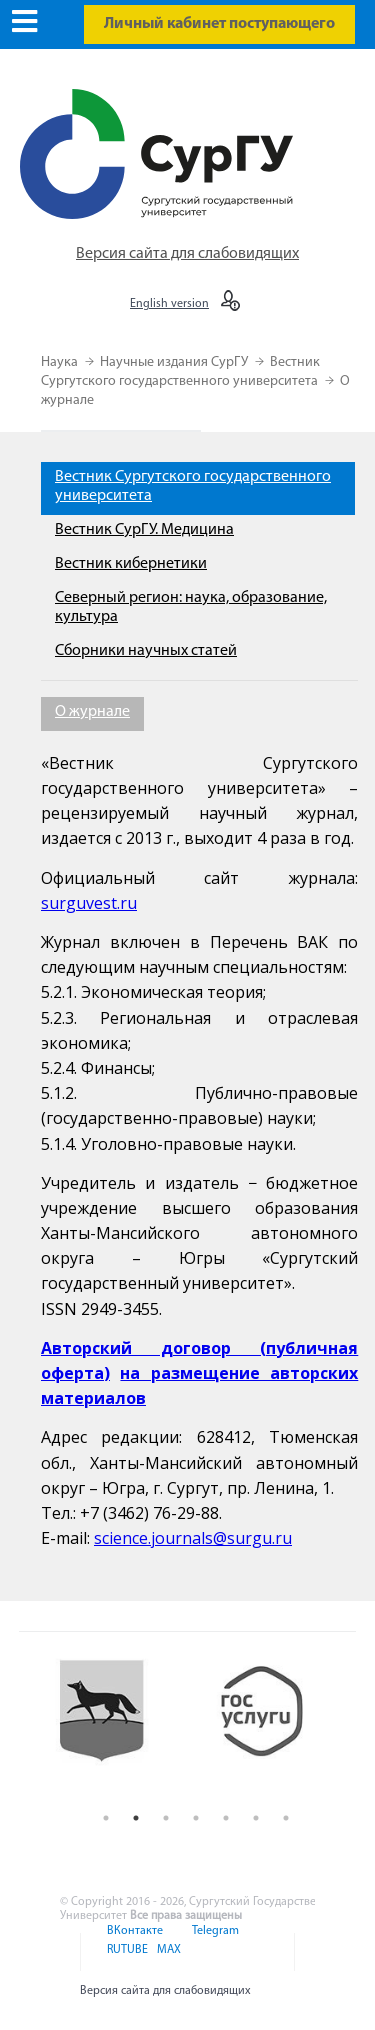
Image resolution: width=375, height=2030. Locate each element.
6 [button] (256, 1818)
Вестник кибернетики (131, 564)
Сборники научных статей (146, 651)
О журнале (92, 712)
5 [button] (226, 1818)
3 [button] (166, 1818)
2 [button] (136, 1818)
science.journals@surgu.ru (193, 1538)
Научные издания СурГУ (175, 362)
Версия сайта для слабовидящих (187, 254)
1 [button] (106, 1818)
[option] (116, 1727)
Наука (61, 362)
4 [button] (196, 1818)
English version (169, 304)
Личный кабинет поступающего (219, 24)
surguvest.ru (89, 903)
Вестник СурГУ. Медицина (144, 530)
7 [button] (286, 1818)
